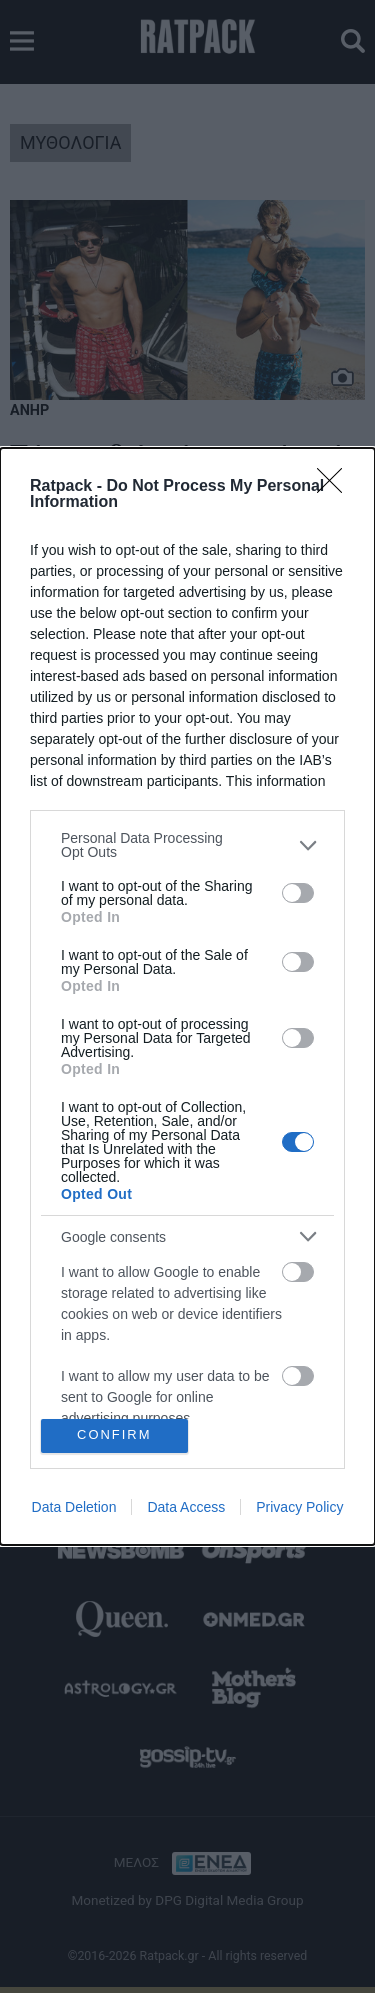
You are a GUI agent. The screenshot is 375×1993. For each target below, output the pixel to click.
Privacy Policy (299, 1507)
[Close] (336, 487)
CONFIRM (114, 1435)
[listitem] (187, 845)
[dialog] (187, 996)
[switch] (298, 893)
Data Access (186, 1507)
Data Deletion (74, 1507)
